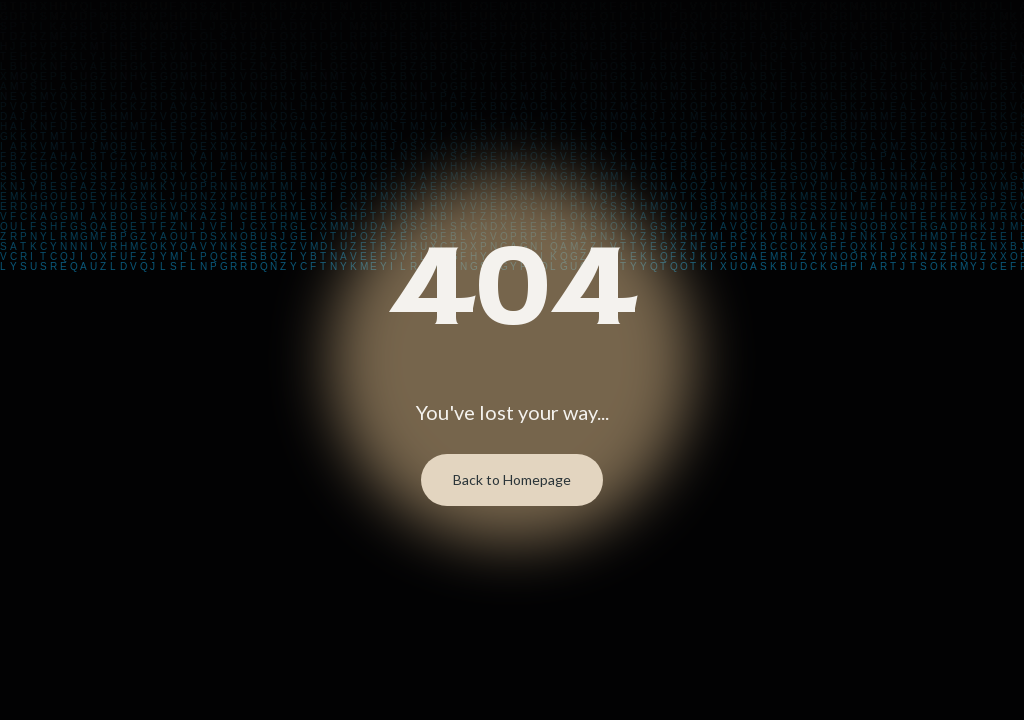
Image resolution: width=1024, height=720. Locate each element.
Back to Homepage (512, 479)
